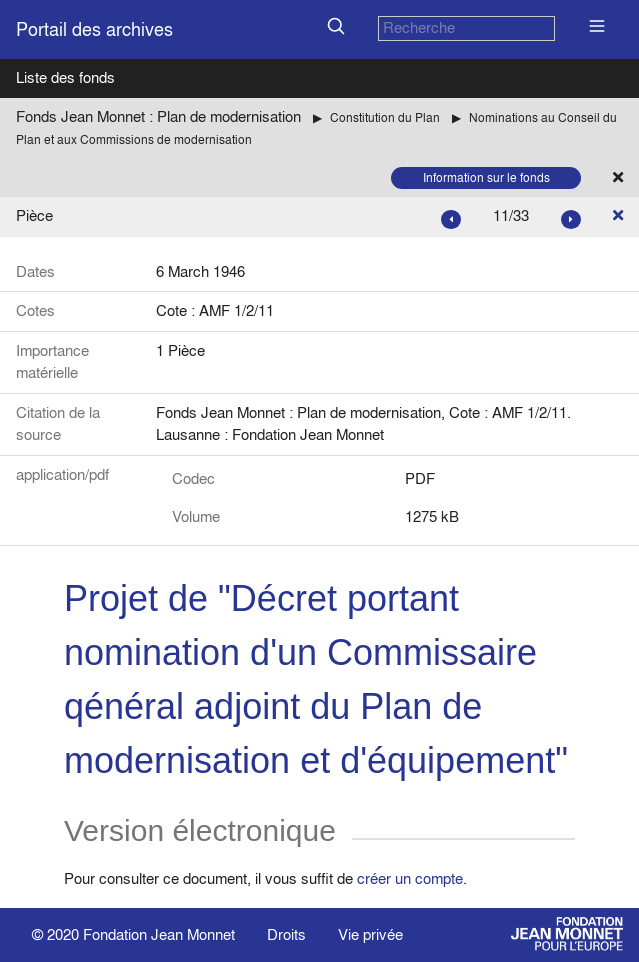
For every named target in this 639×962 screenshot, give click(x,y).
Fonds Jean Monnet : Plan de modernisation (158, 116)
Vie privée (370, 934)
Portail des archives (94, 29)
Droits (286, 934)
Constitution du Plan (385, 117)
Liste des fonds (65, 77)
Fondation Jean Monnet (159, 934)
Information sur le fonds (486, 177)
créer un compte (410, 878)
